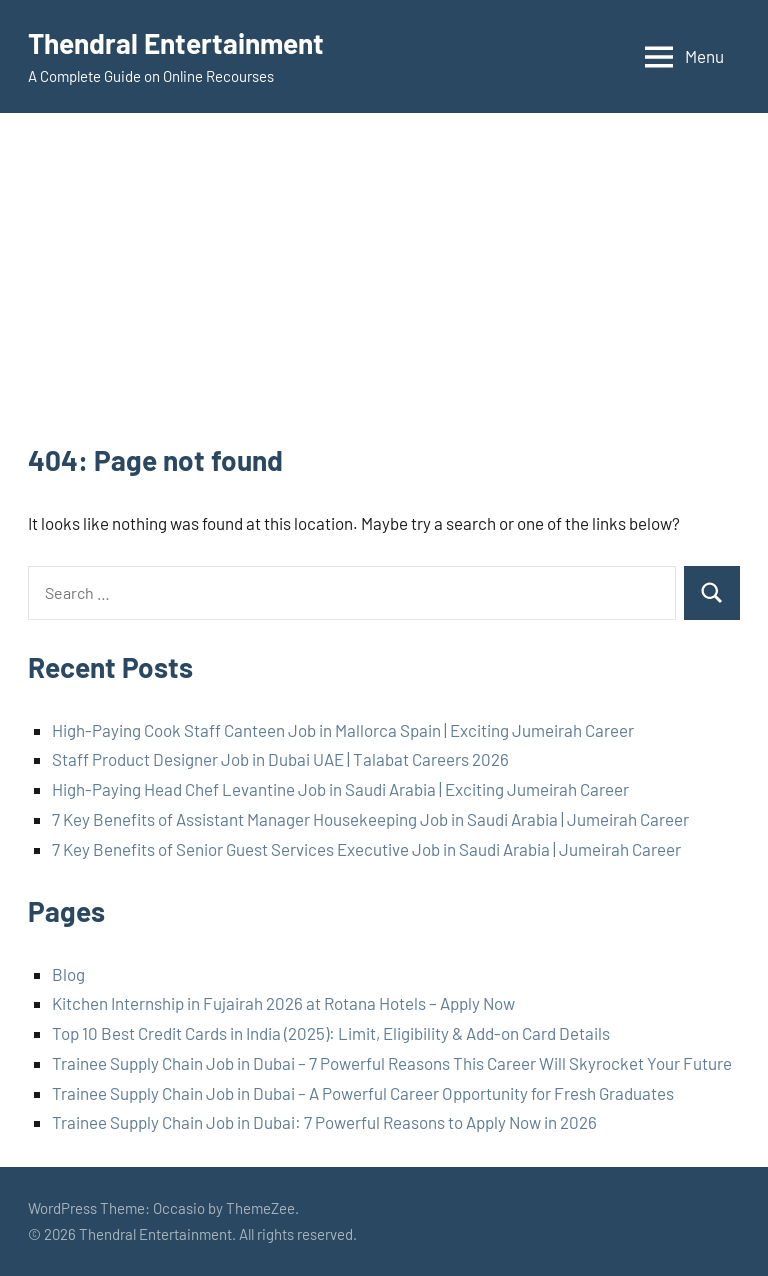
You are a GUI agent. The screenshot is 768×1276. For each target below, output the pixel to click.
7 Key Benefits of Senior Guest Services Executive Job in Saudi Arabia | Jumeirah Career (366, 849)
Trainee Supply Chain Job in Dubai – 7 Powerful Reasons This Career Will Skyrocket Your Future (392, 1063)
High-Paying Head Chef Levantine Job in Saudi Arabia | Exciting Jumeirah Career (340, 789)
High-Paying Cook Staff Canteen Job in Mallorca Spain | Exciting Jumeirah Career (343, 730)
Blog (68, 974)
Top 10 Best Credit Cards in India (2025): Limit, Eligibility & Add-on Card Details (331, 1033)
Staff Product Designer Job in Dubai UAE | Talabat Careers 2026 (280, 759)
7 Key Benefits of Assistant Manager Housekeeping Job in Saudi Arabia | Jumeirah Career (370, 819)
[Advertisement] (384, 291)
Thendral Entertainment (176, 43)
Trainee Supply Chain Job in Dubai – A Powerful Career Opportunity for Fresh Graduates (363, 1093)
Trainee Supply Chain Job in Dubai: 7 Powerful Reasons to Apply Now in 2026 (324, 1122)
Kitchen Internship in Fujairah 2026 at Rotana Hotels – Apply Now (283, 1003)
